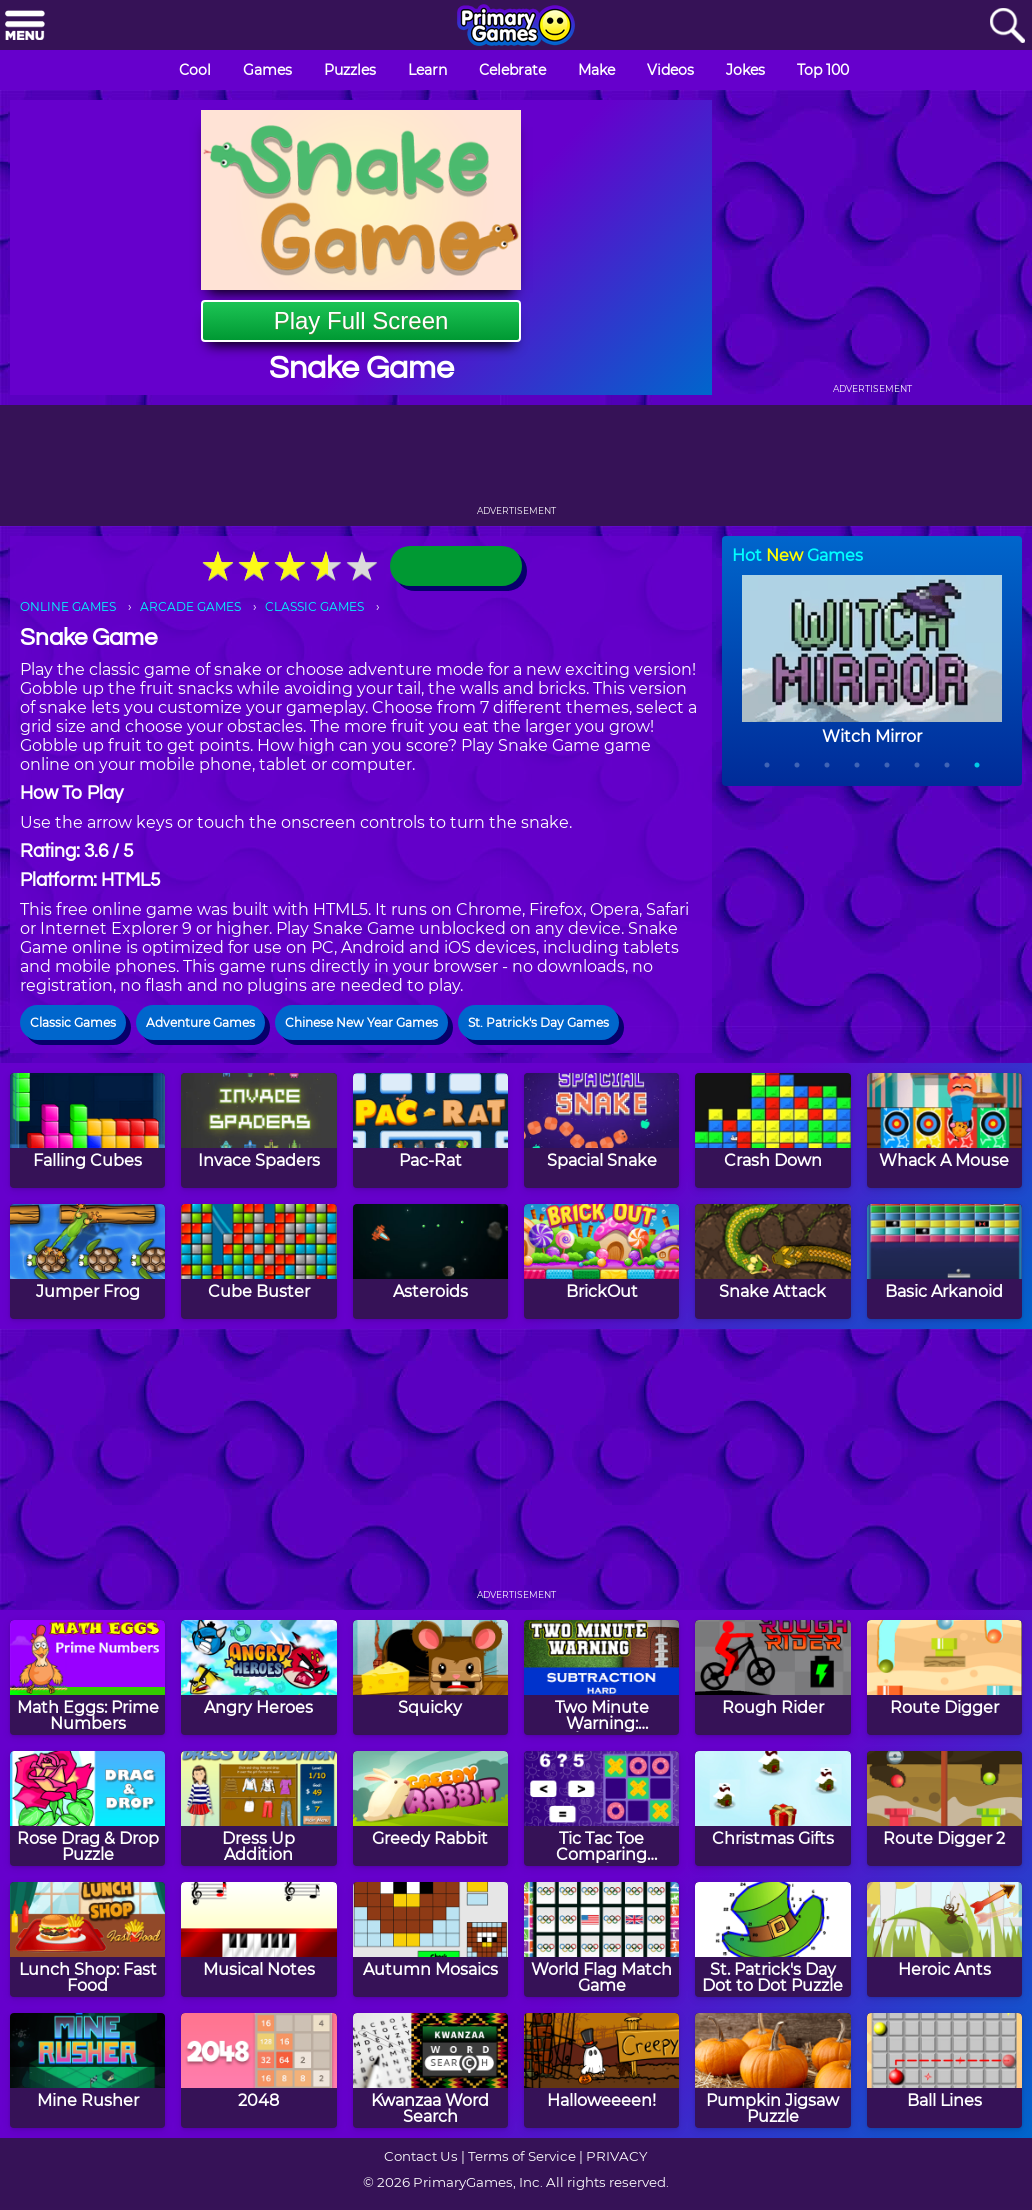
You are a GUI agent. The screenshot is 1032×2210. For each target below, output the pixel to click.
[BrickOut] (601, 1261)
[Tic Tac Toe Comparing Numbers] (601, 1808)
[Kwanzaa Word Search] (430, 2070)
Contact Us (421, 2156)
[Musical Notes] (258, 1939)
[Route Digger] (944, 1677)
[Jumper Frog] (87, 1261)
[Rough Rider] (772, 1677)
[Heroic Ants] (944, 1939)
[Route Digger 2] (944, 1808)
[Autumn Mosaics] (430, 1939)
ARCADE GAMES (190, 606)
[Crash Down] (772, 1130)
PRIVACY (616, 2156)
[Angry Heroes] (258, 1677)
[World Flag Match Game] (601, 1939)
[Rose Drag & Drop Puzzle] (87, 1808)
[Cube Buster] (258, 1261)
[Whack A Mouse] (944, 1130)
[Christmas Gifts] (772, 1808)
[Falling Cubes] (87, 1130)
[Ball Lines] (944, 2070)
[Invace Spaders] (258, 1130)
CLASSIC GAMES (314, 606)
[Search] (1007, 26)
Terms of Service (522, 2156)
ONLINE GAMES (68, 606)
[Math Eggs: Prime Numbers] (87, 1677)
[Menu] (25, 26)
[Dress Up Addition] (258, 1808)
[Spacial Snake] (601, 1130)
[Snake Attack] (772, 1261)
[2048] (258, 2070)
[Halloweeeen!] (601, 2070)
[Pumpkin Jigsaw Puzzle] (772, 2070)
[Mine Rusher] (87, 2070)
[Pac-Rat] (430, 1130)
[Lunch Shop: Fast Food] (87, 1939)
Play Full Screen (361, 320)
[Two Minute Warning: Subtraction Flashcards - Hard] (601, 1677)
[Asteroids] (430, 1261)
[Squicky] (430, 1677)
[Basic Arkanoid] (944, 1261)
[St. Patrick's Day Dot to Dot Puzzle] (772, 1939)
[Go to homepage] (516, 27)
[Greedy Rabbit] (430, 1808)
